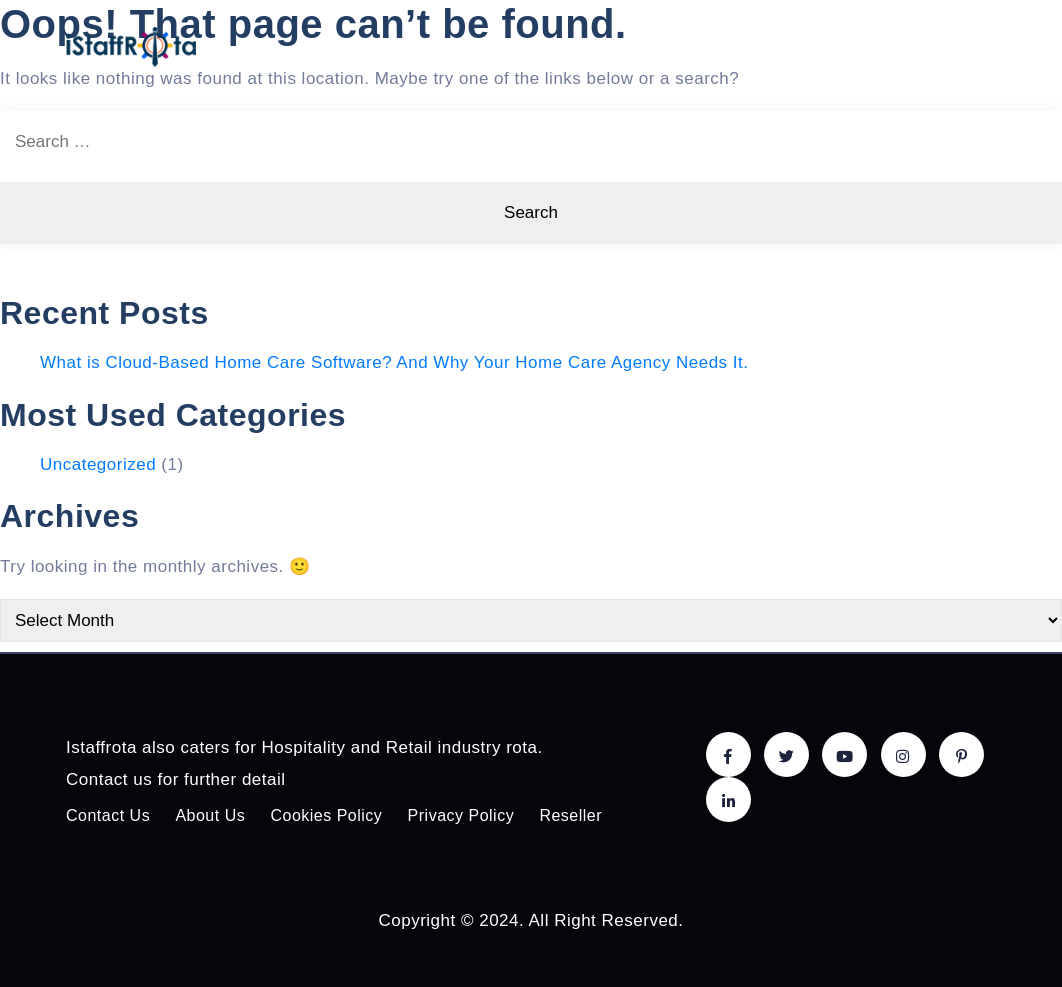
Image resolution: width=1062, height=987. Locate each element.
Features (598, 46)
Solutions (783, 46)
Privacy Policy (461, 815)
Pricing (689, 46)
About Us (883, 46)
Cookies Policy (326, 815)
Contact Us (108, 815)
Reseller (570, 815)
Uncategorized (98, 464)
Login (964, 46)
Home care (495, 46)
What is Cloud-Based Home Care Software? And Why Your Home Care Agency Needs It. (394, 362)
